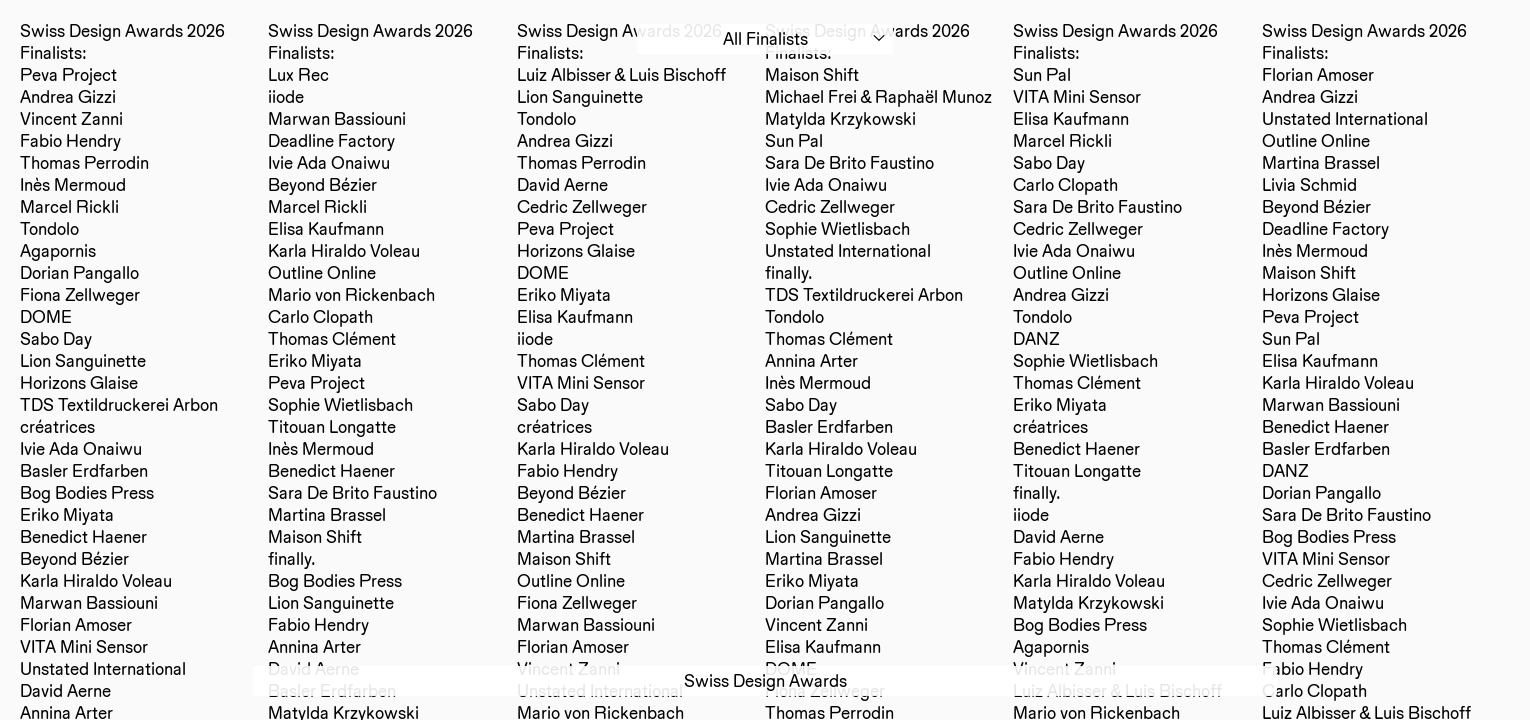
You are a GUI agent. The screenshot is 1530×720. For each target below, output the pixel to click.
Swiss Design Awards (765, 680)
